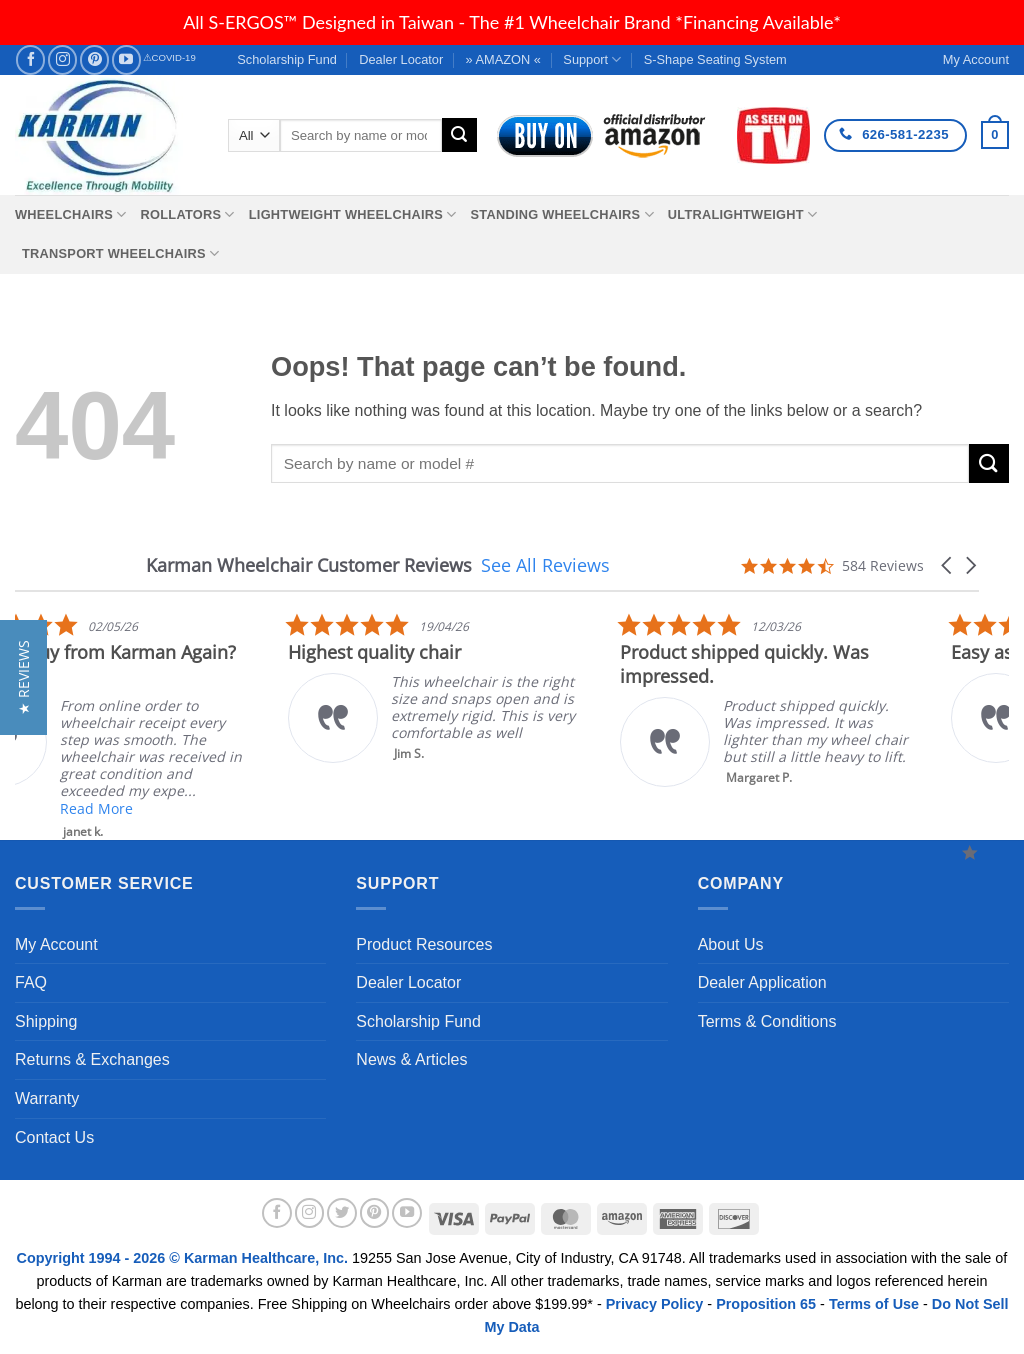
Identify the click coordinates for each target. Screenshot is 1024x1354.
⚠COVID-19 (169, 57)
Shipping (46, 1021)
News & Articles (411, 1059)
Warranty (47, 1098)
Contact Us (54, 1137)
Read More (243, 808)
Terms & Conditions (767, 1021)
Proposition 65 (766, 1304)
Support (592, 59)
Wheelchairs (71, 214)
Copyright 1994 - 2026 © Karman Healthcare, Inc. (184, 1258)
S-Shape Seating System (715, 59)
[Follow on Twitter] (342, 1213)
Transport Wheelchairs (120, 253)
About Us (731, 944)
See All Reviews (545, 565)
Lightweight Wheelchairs (353, 214)
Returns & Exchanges (92, 1059)
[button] (995, 135)
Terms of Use (874, 1304)
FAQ (31, 982)
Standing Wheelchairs (561, 214)
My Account (56, 944)
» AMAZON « (503, 59)
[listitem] (585, 687)
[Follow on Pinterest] (94, 59)
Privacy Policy (655, 1304)
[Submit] (459, 135)
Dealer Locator (401, 59)
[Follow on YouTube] (126, 59)
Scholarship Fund (287, 59)
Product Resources (424, 944)
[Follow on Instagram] (62, 59)
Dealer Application (762, 982)
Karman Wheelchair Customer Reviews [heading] (309, 565)
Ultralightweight (743, 214)
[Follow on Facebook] (30, 59)
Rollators (188, 214)
